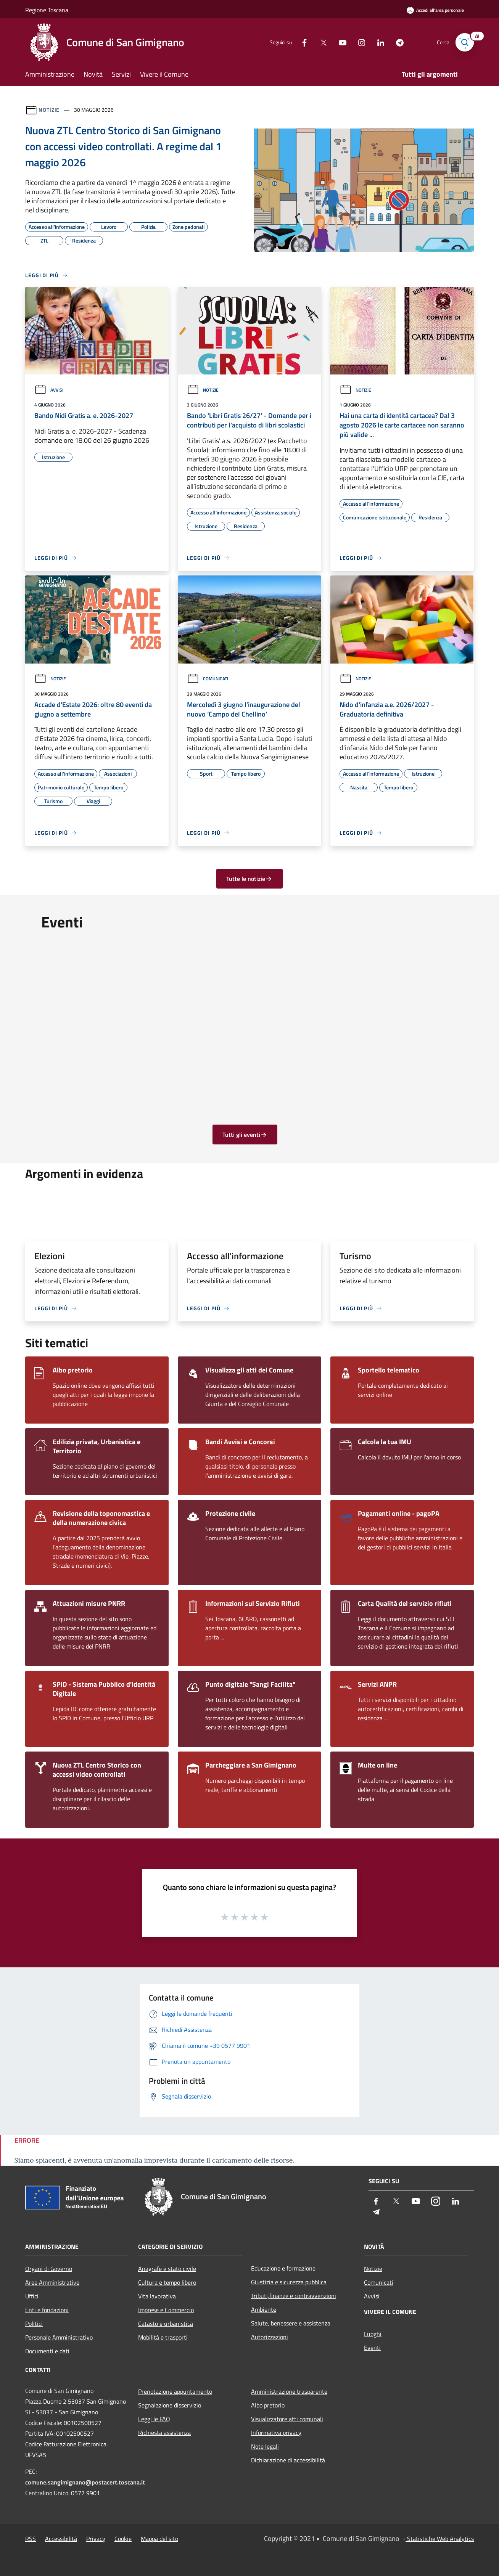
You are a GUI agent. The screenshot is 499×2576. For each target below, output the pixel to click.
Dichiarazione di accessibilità (288, 2460)
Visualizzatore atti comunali (287, 2418)
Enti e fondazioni (47, 2309)
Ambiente (263, 2309)
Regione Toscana (46, 9)
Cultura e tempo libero (167, 2282)
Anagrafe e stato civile (167, 2268)
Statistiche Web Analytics (440, 2538)
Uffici (32, 2296)
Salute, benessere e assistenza (290, 2323)
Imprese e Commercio (166, 2309)
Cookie (123, 2538)
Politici (34, 2323)
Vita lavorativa (157, 2296)
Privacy (95, 2538)
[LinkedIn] (377, 42)
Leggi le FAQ (154, 2418)
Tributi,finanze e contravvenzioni (293, 2295)
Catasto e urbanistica (165, 2323)
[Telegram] (396, 42)
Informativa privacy (276, 2432)
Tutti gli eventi (244, 1134)
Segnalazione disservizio (169, 2405)
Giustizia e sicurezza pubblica (289, 2282)
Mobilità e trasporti (163, 2337)
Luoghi (372, 2333)
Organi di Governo (48, 2268)
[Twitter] (320, 42)
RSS (30, 2538)
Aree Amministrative (52, 2282)
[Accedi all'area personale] (435, 10)
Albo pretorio (268, 2405)
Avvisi (48, 390)
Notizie (49, 110)
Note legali (265, 2446)
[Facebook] (301, 42)
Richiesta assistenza (164, 2432)
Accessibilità (61, 2538)
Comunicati (207, 678)
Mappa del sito (159, 2538)
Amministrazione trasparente (289, 2391)
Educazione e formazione (283, 2268)
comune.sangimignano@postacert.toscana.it (85, 2482)
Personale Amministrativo (59, 2337)
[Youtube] (339, 42)
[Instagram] (358, 42)
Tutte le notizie (249, 878)
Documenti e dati (47, 2351)
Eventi (372, 2347)
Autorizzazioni (269, 2336)
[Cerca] (465, 42)
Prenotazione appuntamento (175, 2391)
